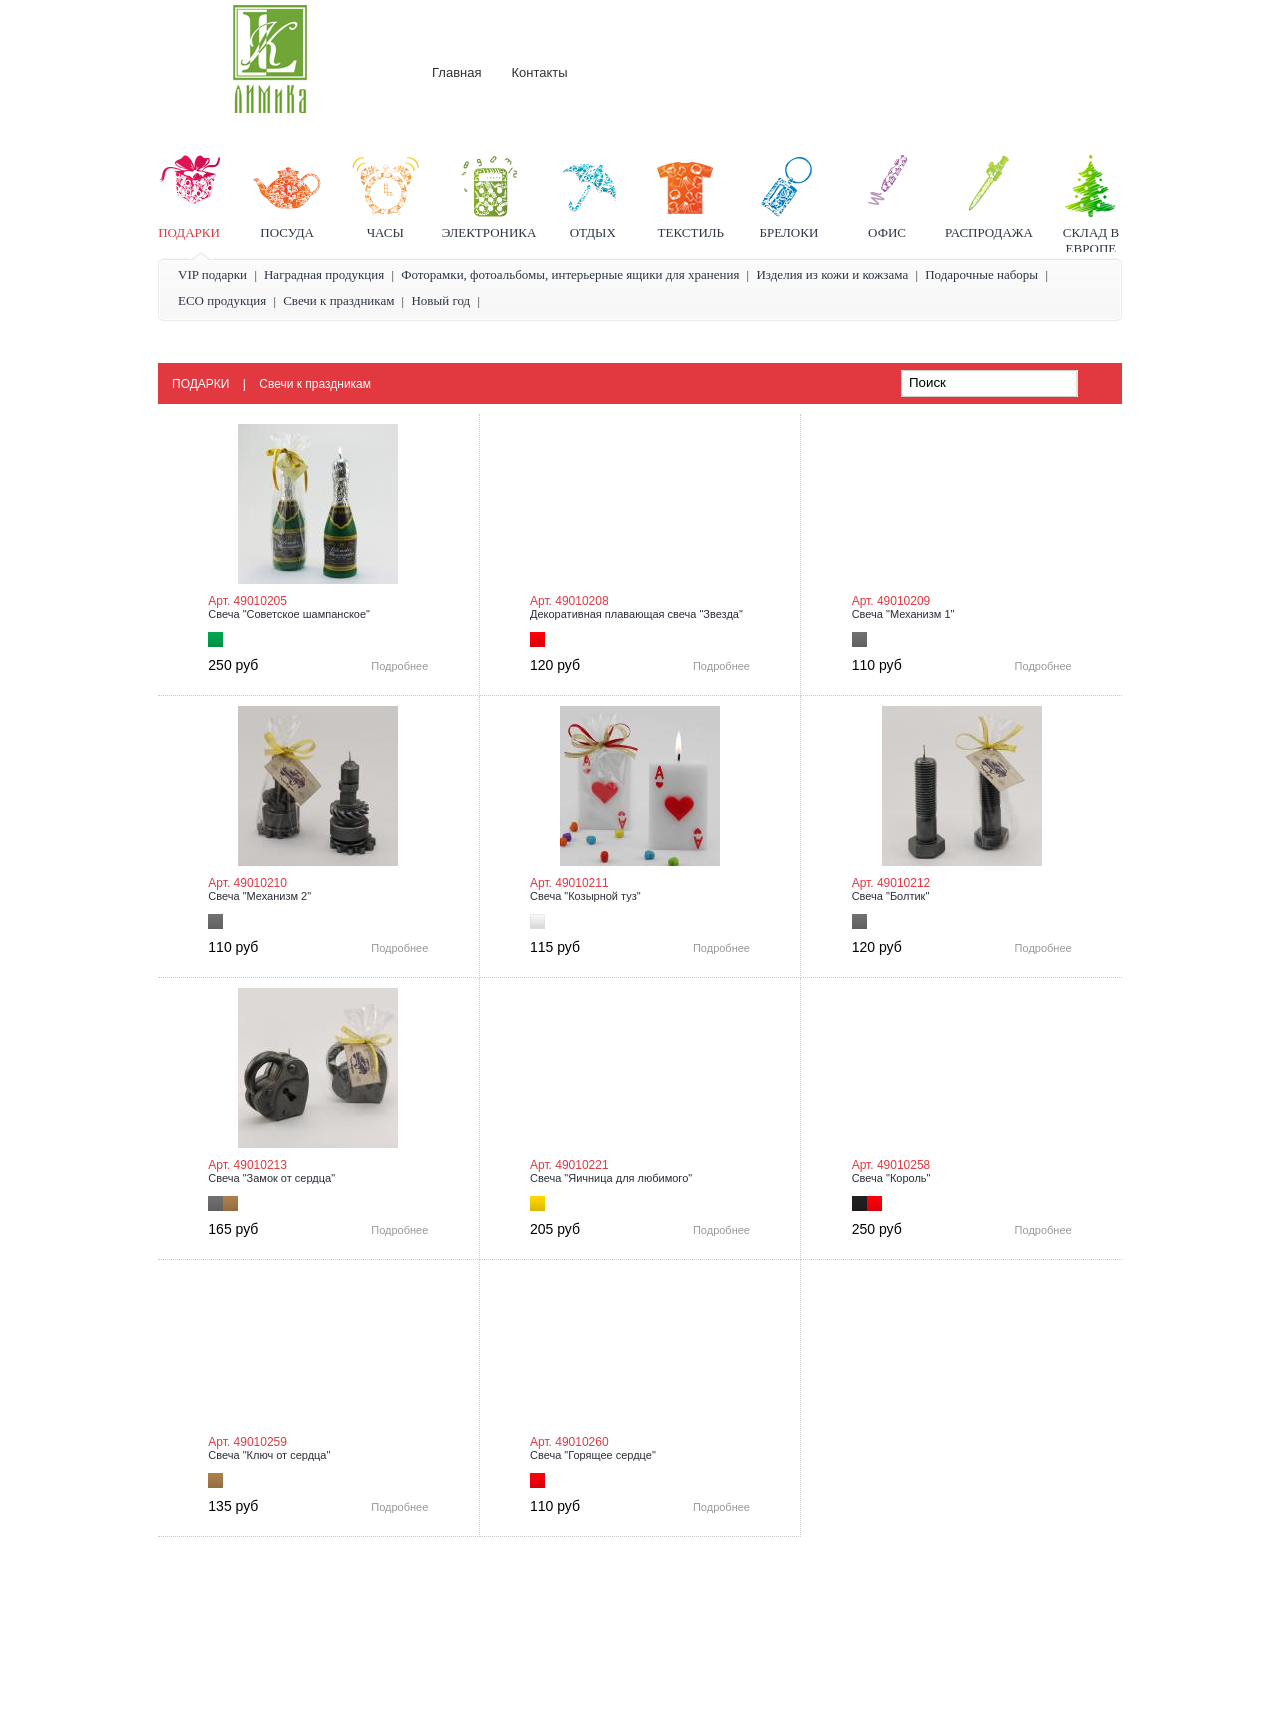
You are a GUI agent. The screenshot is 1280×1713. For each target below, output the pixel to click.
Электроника (489, 232)
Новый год (440, 300)
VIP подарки (212, 274)
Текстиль (691, 232)
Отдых (593, 232)
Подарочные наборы (981, 274)
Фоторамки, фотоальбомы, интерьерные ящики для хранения (570, 274)
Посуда (287, 232)
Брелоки (789, 232)
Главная (456, 72)
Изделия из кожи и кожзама (832, 274)
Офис (887, 232)
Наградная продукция (324, 274)
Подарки (189, 232)
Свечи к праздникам (338, 300)
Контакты (539, 72)
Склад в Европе (1091, 240)
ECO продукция (222, 300)
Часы (385, 232)
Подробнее (399, 666)
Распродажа (989, 232)
